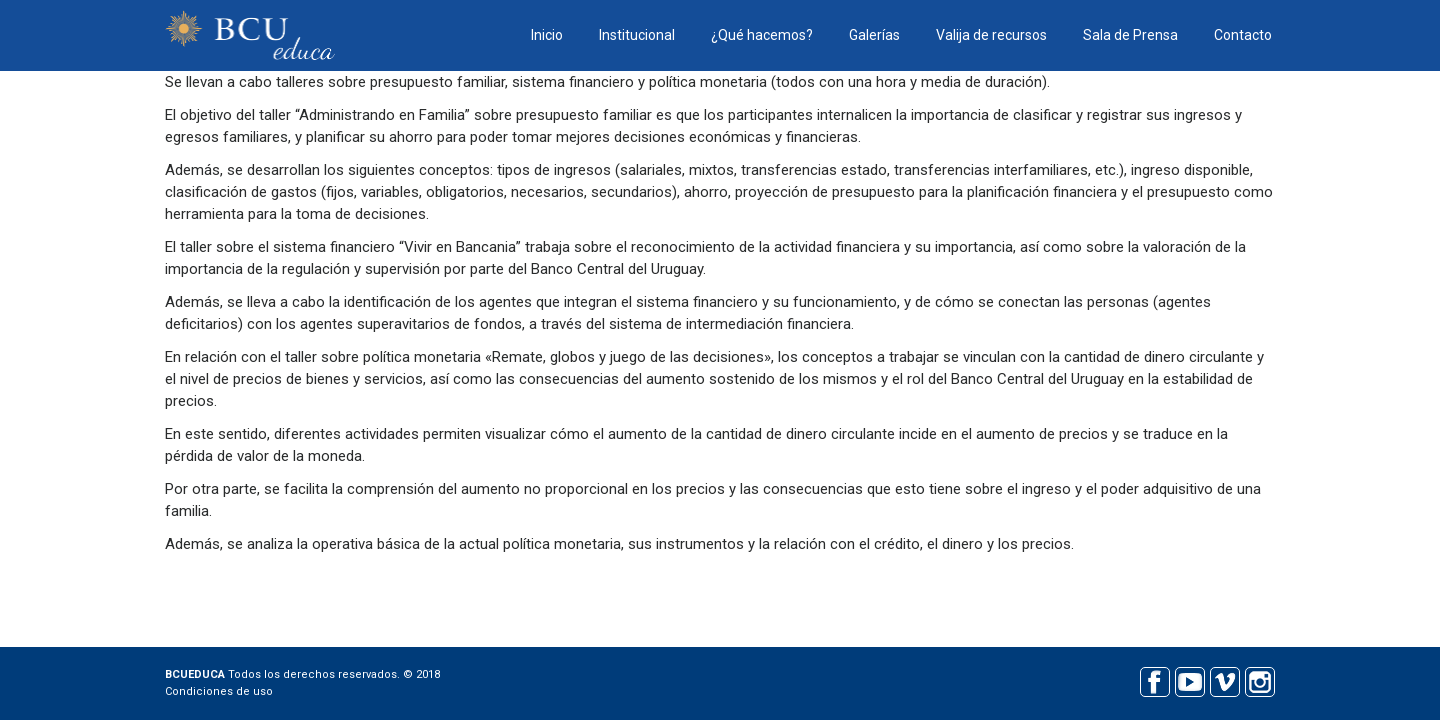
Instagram (1259, 679)
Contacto (1243, 35)
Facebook (1154, 679)
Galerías (874, 35)
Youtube (1189, 679)
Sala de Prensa (1130, 35)
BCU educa (250, 35)
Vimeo (1224, 679)
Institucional (637, 35)
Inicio (547, 35)
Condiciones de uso (219, 691)
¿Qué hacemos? (762, 35)
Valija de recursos (991, 35)
